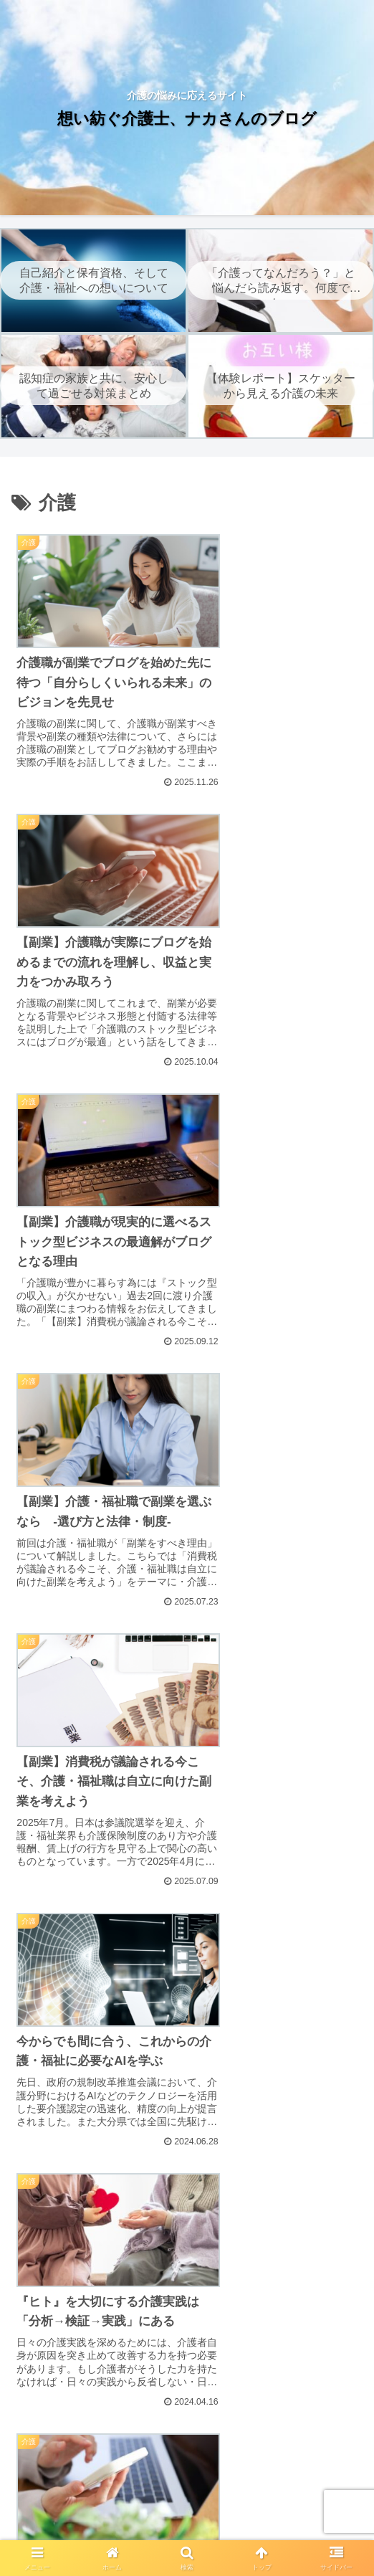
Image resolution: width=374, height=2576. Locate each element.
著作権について (97, 2529)
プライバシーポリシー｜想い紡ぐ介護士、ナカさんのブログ (187, 2490)
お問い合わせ (278, 2529)
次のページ (187, 1857)
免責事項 (308, 2472)
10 (225, 1912)
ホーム (66, 2472)
